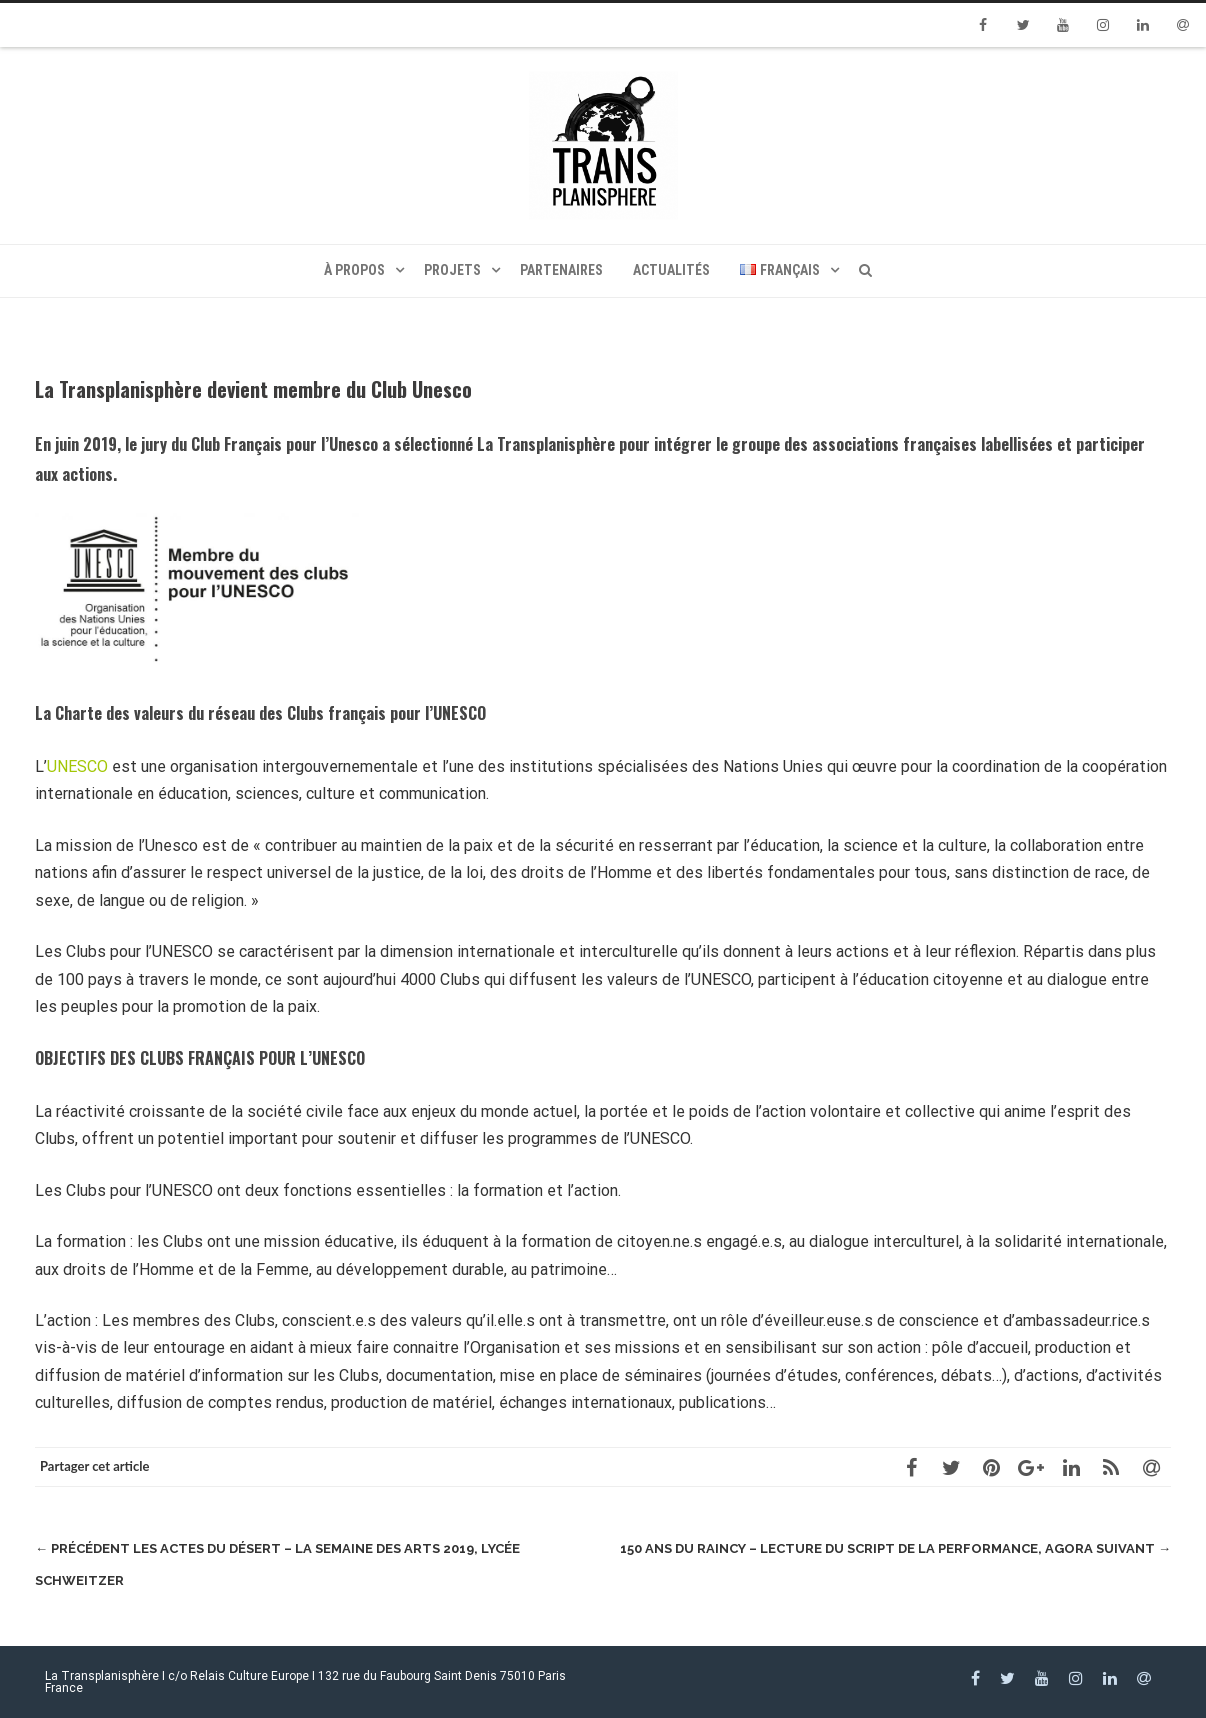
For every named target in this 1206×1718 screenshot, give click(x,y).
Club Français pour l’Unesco (282, 444)
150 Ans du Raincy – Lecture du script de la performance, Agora (895, 1548)
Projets (452, 270)
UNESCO (77, 766)
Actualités (671, 270)
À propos (354, 270)
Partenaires (561, 270)
